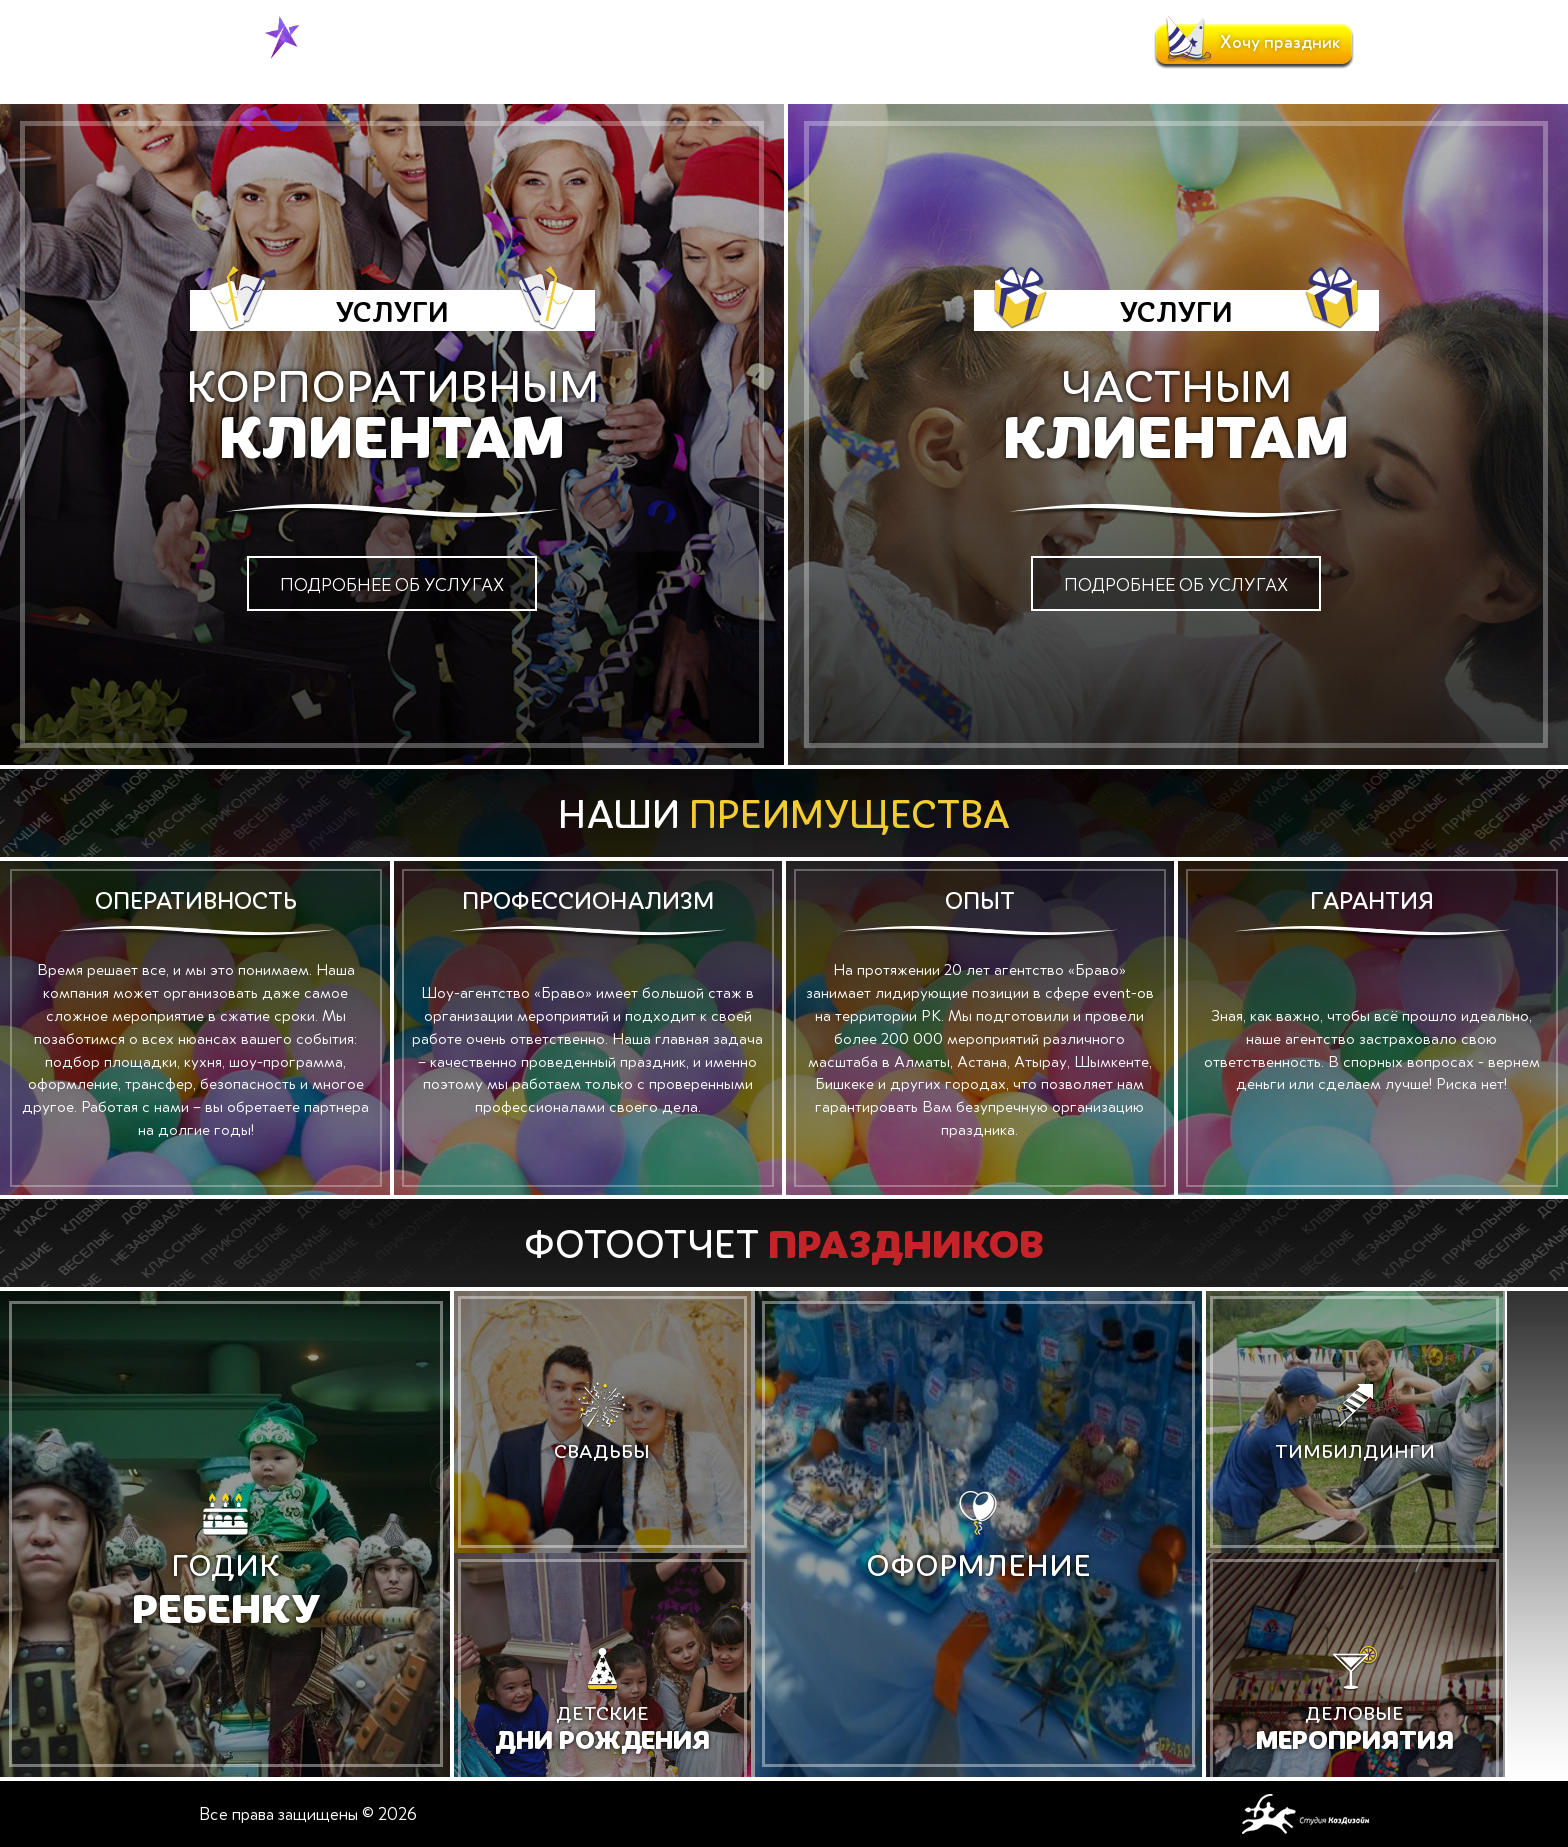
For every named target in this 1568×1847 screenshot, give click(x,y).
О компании (435, 43)
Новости (609, 43)
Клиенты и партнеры (936, 43)
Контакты (1073, 43)
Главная (382, 78)
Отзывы (808, 43)
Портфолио (711, 43)
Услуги (528, 43)
